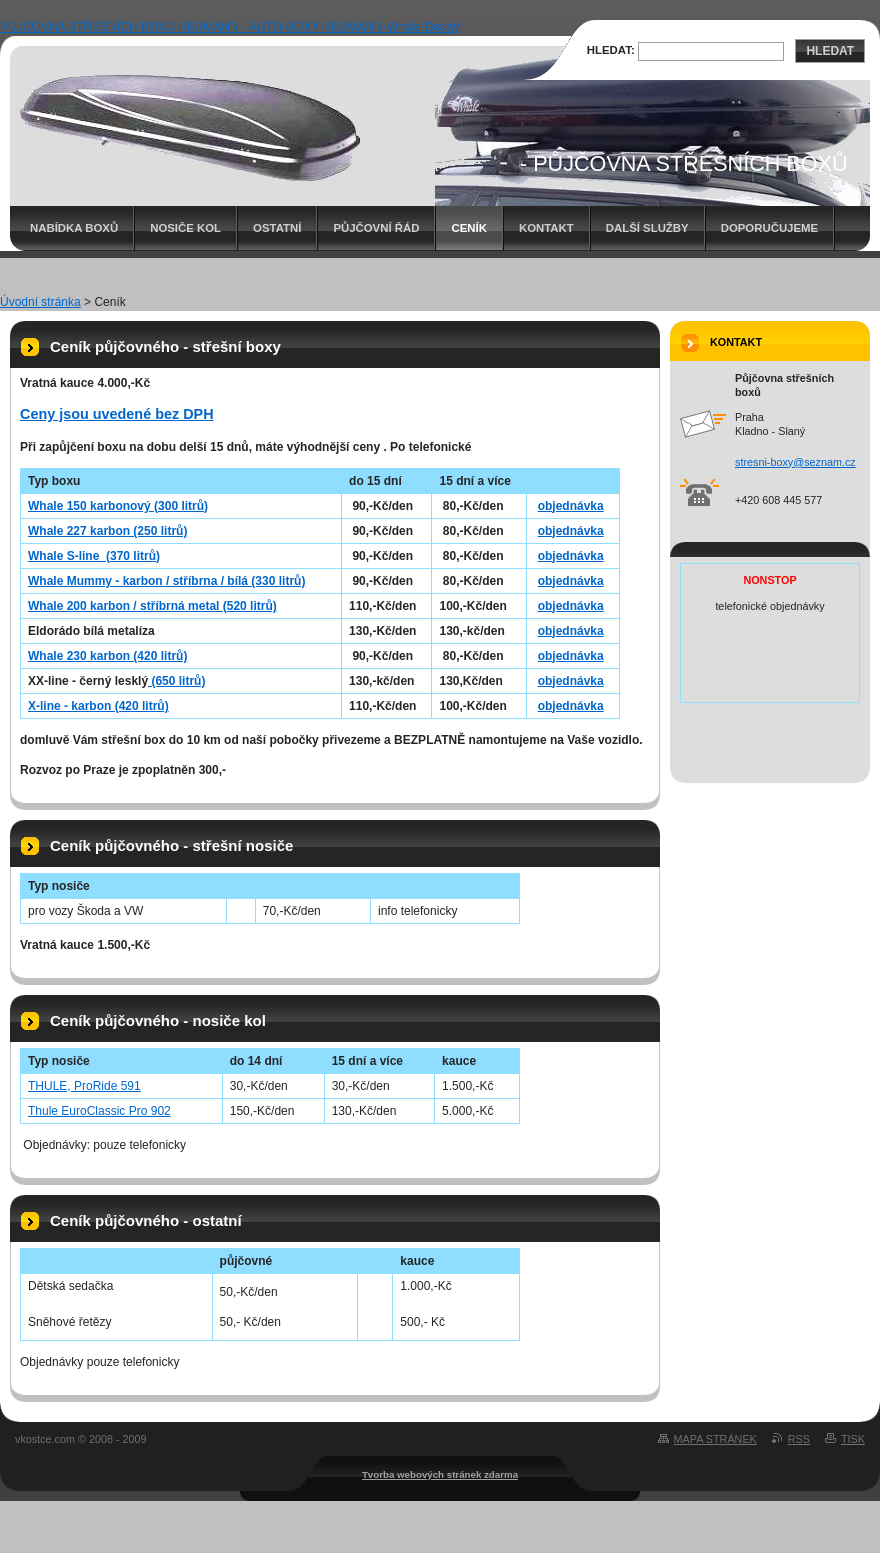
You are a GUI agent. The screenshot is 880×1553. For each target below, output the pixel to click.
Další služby (647, 228)
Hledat (830, 51)
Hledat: (611, 50)
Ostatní (277, 228)
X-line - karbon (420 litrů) (98, 706)
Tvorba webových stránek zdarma (440, 1474)
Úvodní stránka (40, 302)
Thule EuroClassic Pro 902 (99, 1111)
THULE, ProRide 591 (84, 1086)
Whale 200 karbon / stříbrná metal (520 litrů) (152, 606)
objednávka (571, 506)
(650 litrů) (176, 681)
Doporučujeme (769, 228)
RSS (799, 1439)
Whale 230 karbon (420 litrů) (107, 656)
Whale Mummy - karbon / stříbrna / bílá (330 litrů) (166, 581)
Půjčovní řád (376, 228)
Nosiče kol (185, 228)
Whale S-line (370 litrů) (94, 556)
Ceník (468, 228)
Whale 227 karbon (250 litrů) (107, 531)
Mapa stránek (715, 1439)
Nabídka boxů (74, 228)
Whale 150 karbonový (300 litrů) (118, 506)
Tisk (853, 1439)
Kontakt (546, 228)
